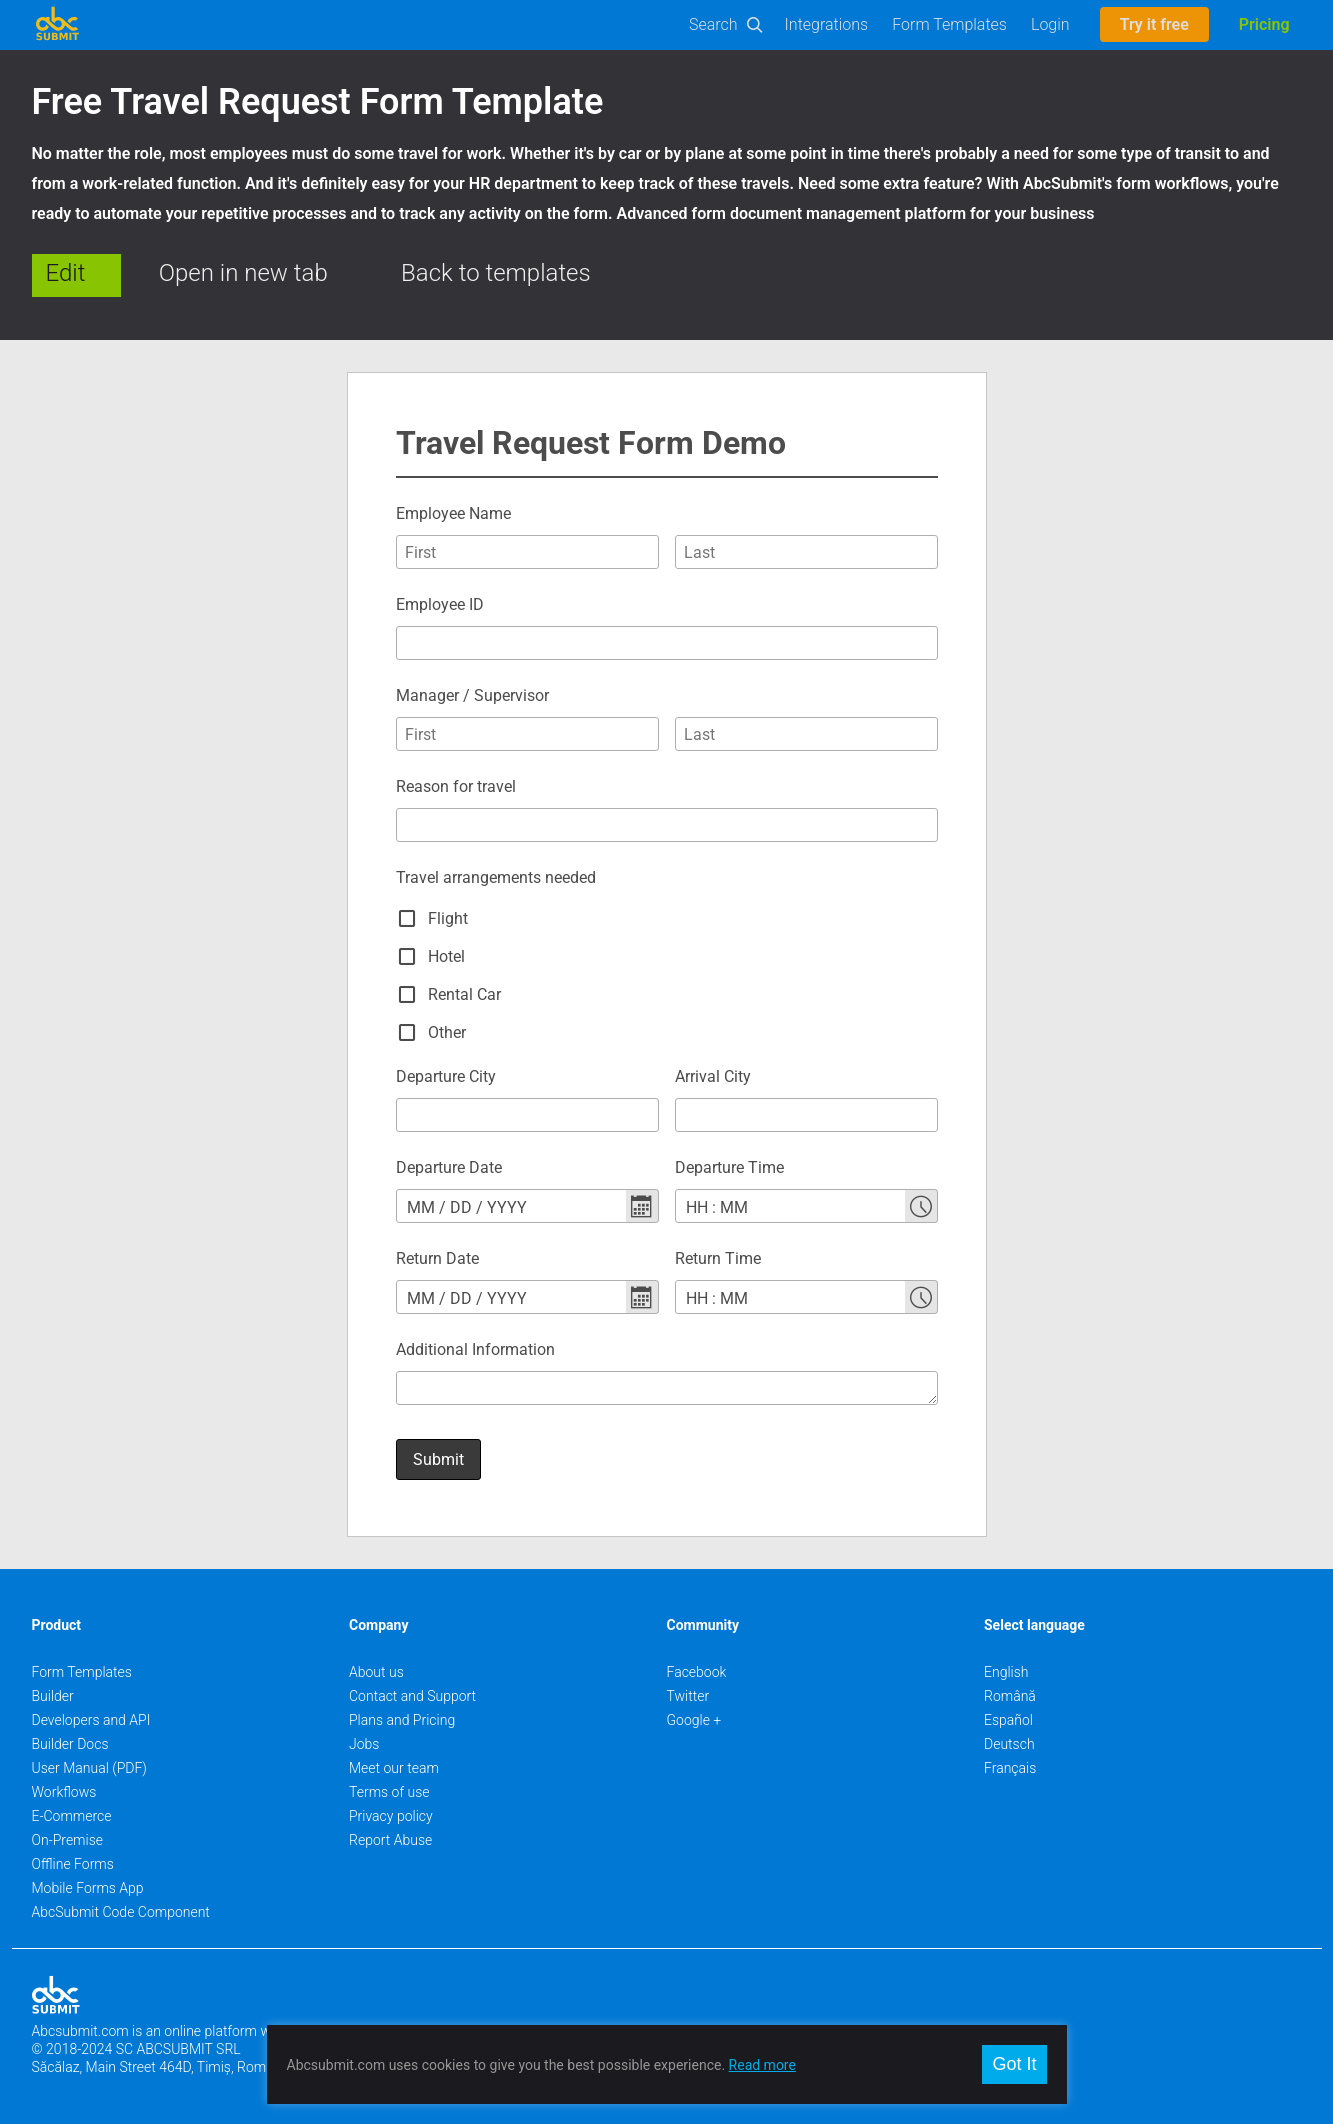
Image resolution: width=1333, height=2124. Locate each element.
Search (713, 24)
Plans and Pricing (402, 1720)
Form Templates (949, 24)
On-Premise (68, 1840)
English (1006, 1672)
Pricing (1264, 24)
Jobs (364, 1744)
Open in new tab (243, 273)
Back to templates (496, 273)
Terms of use (389, 1792)
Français (1010, 1768)
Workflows (64, 1792)
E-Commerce (72, 1816)
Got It (1014, 2064)
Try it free (1154, 24)
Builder (53, 1696)
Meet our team (394, 1768)
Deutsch (1009, 1744)
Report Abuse (390, 1840)
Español (1008, 1720)
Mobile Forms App (88, 1888)
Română (1010, 1696)
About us (376, 1672)
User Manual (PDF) (89, 1768)
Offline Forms (73, 1864)
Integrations (827, 24)
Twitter (688, 1696)
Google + (694, 1720)
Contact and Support (412, 1696)
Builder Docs (70, 1744)
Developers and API (91, 1720)
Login (1050, 24)
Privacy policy (391, 1816)
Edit (66, 273)
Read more (762, 2065)
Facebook (697, 1672)
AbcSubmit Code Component (121, 1912)
